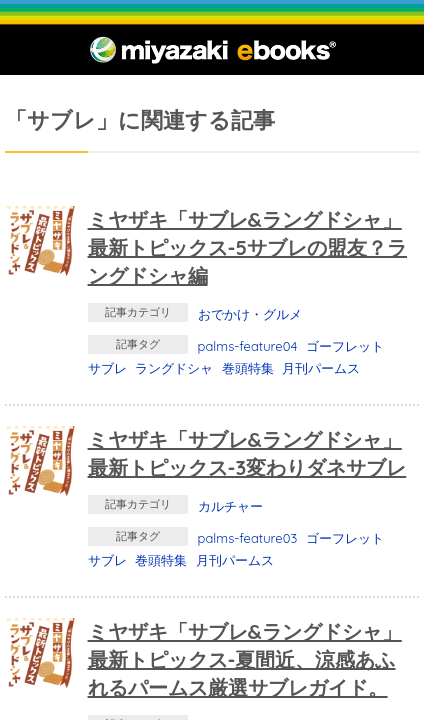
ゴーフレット (345, 346)
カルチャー (230, 506)
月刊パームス (321, 368)
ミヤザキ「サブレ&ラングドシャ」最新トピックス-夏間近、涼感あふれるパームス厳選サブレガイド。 (245, 659)
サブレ (107, 368)
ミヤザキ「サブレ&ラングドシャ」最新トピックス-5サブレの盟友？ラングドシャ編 (247, 247)
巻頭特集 (248, 368)
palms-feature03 (248, 538)
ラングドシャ (174, 368)
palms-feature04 (248, 346)
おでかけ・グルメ (250, 314)
